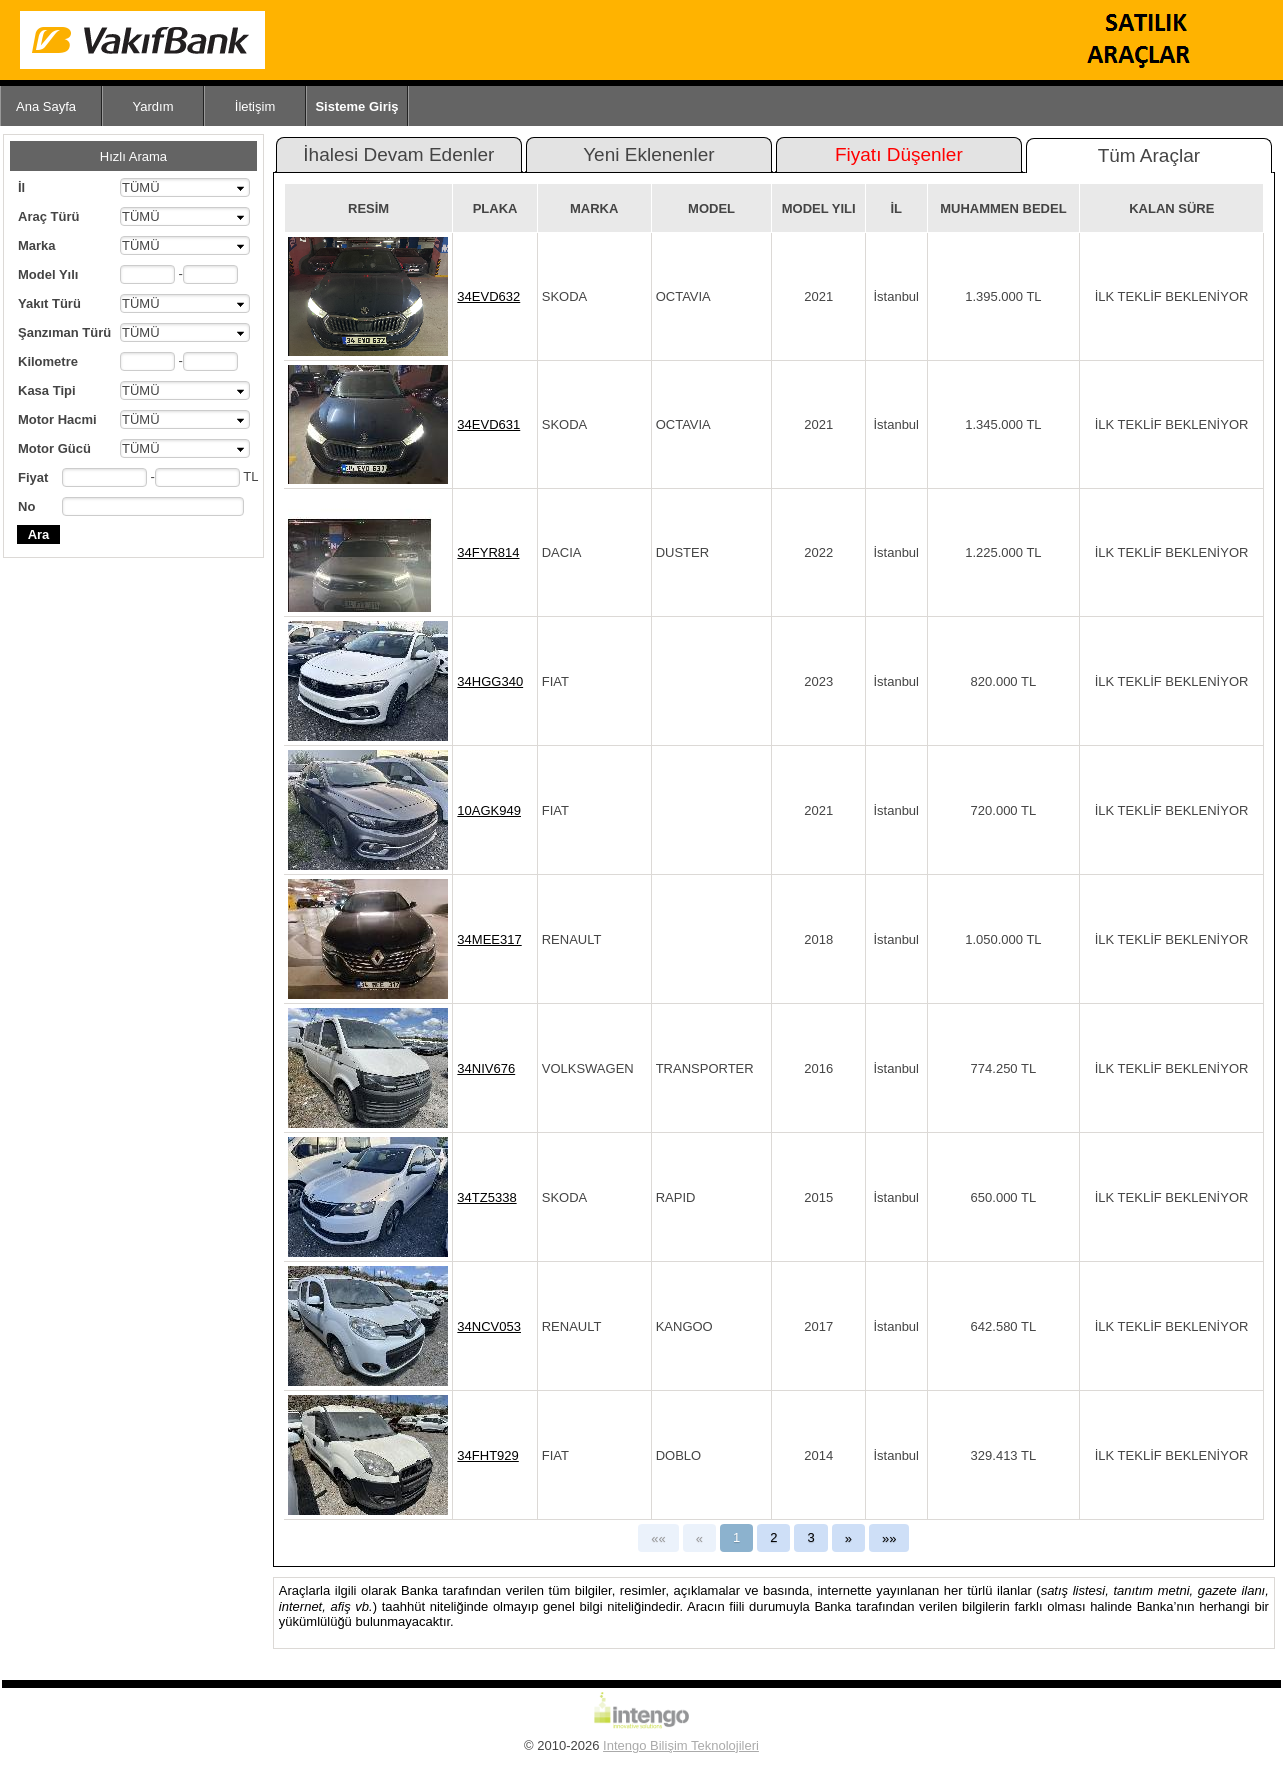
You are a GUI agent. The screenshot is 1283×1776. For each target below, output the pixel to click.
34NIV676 (486, 1068)
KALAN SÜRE (1171, 208)
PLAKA (495, 208)
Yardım (153, 106)
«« (658, 1538)
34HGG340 (490, 681)
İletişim (255, 106)
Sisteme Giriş (356, 106)
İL (896, 208)
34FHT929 (487, 1455)
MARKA (594, 208)
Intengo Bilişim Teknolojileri (681, 1745)
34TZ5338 (486, 1197)
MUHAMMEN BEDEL (1003, 208)
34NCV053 (489, 1326)
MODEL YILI (819, 208)
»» (889, 1538)
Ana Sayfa (46, 106)
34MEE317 (489, 939)
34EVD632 (488, 296)
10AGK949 (489, 810)
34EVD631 (488, 424)
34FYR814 (488, 552)
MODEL (711, 208)
